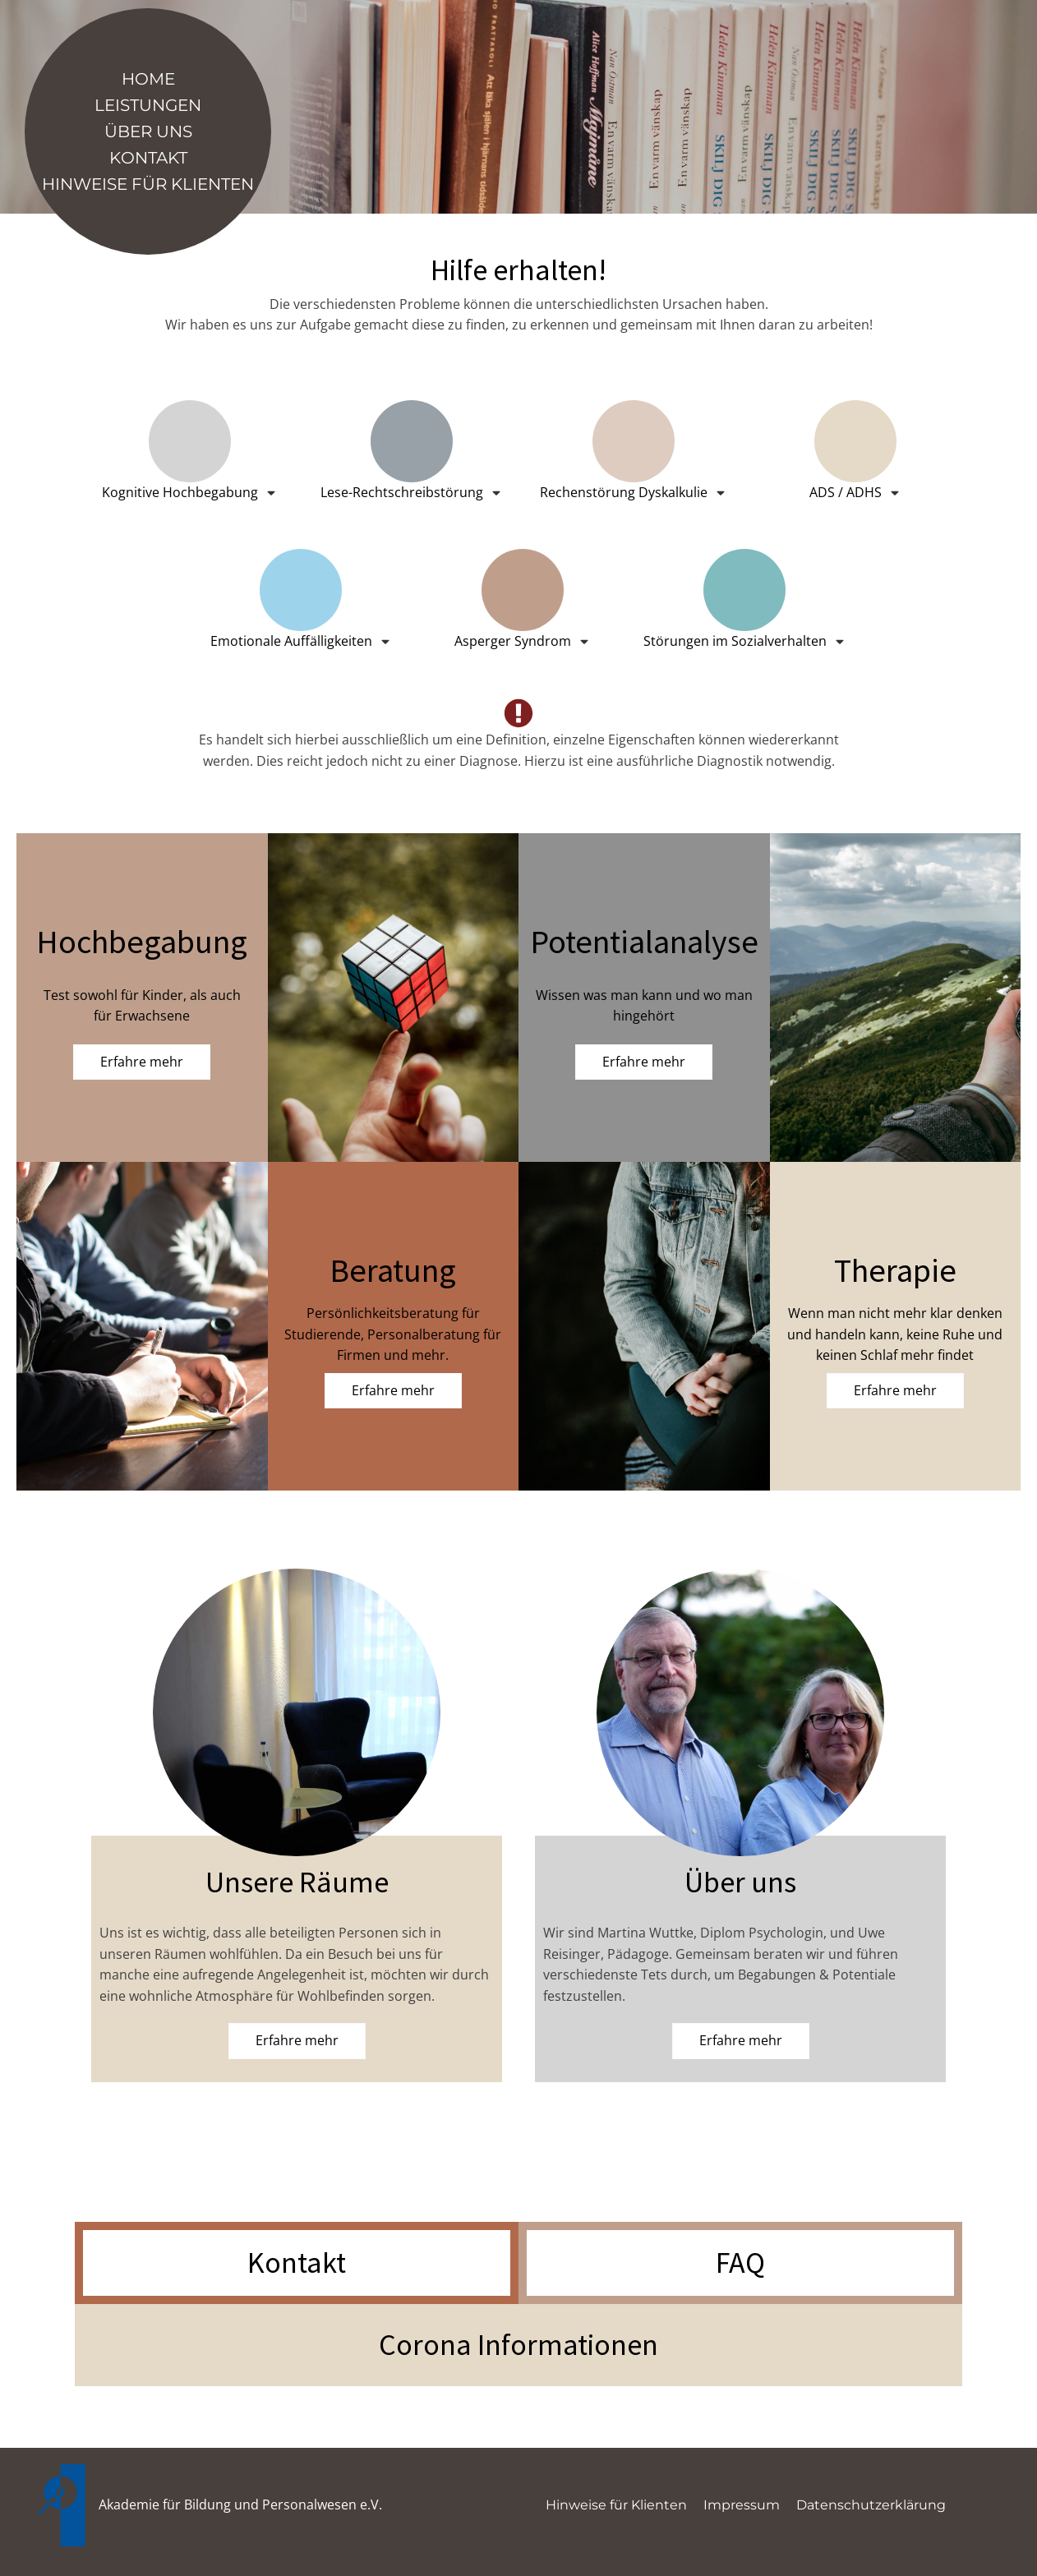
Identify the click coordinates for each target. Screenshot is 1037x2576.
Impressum (741, 2505)
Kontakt (148, 158)
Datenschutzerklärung (871, 2505)
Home (148, 79)
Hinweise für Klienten (148, 184)
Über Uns (148, 131)
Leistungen (147, 105)
